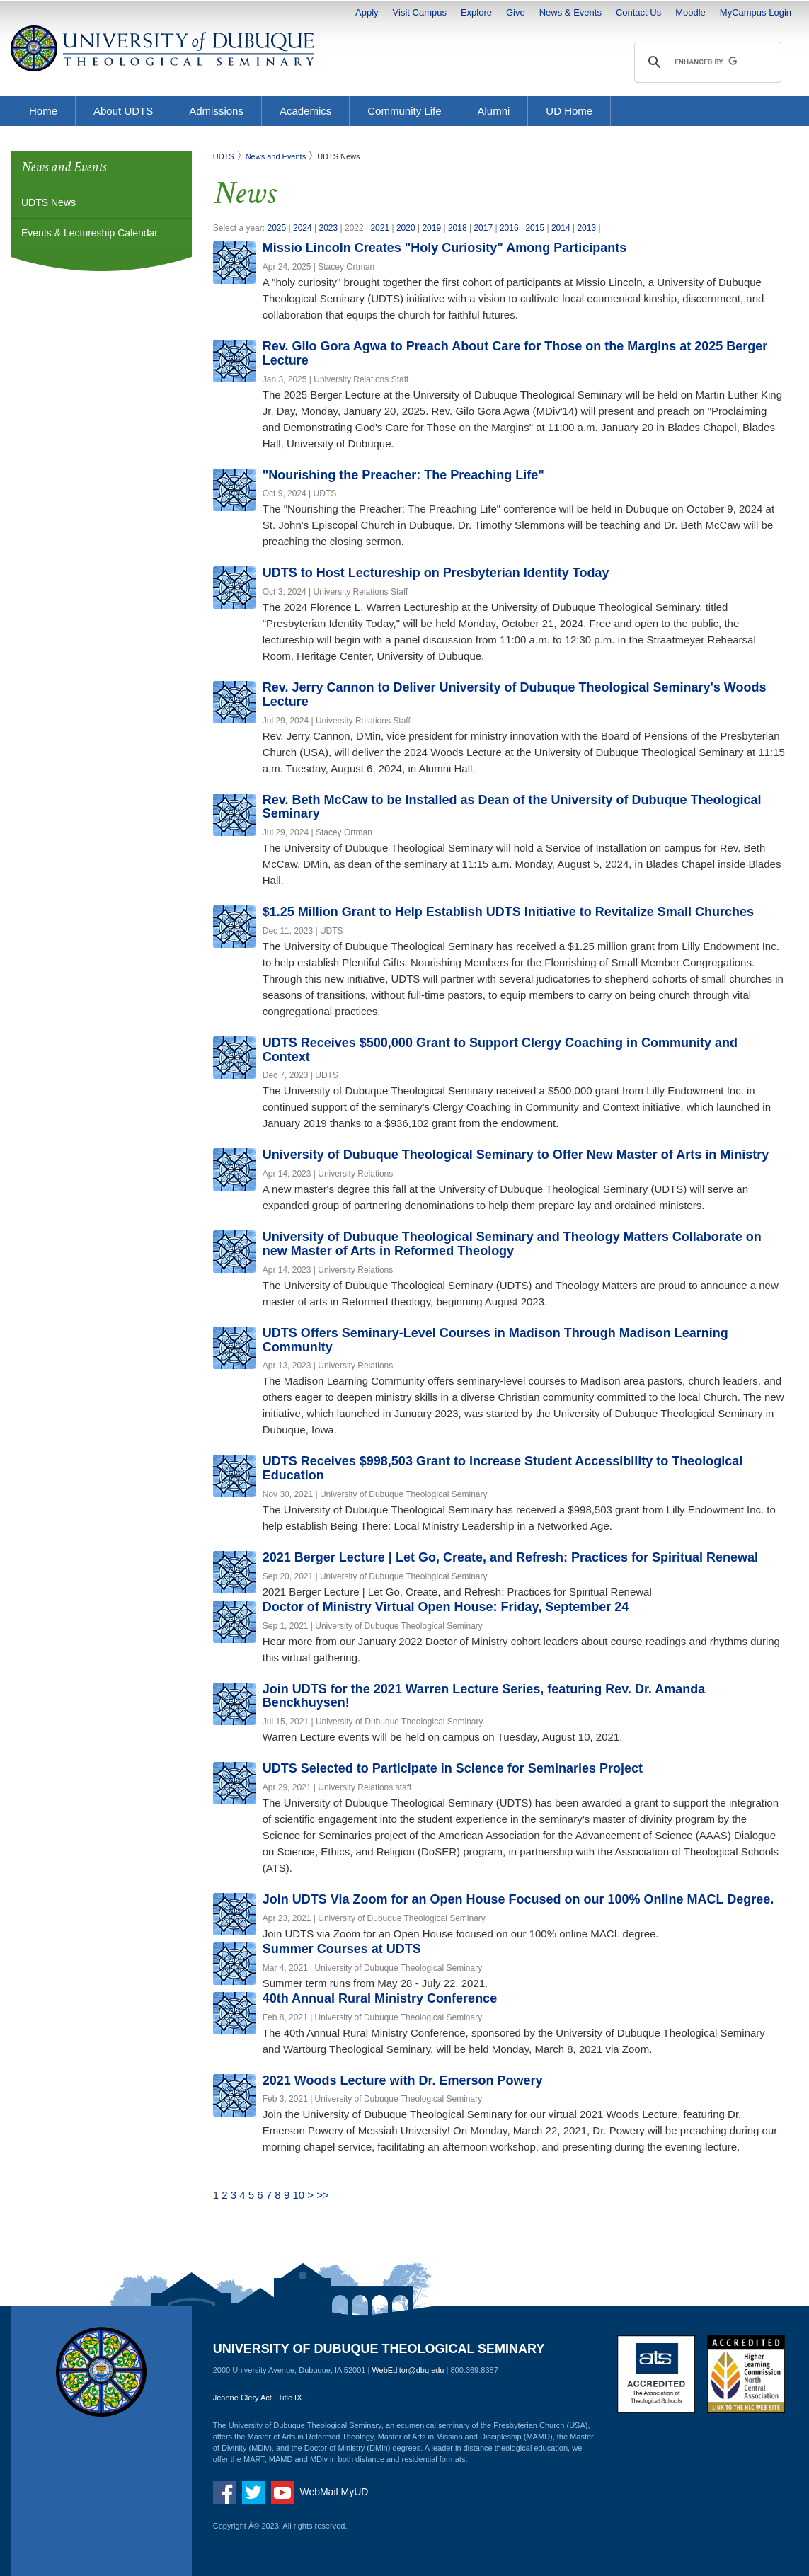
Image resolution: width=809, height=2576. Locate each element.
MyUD (355, 2491)
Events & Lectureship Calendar (89, 233)
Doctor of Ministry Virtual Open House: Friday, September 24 (446, 1607)
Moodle (690, 12)
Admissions (216, 111)
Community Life (404, 111)
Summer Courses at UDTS (342, 1949)
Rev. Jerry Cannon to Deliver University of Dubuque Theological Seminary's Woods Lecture (515, 694)
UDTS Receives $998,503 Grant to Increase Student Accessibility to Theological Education (503, 1468)
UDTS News (48, 202)
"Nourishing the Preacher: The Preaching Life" (403, 475)
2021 (379, 228)
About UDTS (123, 111)
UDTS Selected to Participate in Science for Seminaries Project (453, 1768)
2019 (431, 228)
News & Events (570, 12)
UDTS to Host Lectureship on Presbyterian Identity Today (436, 573)
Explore (476, 12)
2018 (457, 228)
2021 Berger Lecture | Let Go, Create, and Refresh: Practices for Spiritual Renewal (510, 1557)
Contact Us (638, 12)
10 (298, 2195)
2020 (405, 228)
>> (322, 2195)
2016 (509, 228)
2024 (302, 228)
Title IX (290, 2397)
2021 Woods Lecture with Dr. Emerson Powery (403, 2080)
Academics (305, 111)
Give (515, 12)
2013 (586, 228)
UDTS (223, 156)
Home (43, 111)
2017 (483, 228)
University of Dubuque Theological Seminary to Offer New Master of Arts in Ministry (516, 1154)
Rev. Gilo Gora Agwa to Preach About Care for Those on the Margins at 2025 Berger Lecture (515, 353)
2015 (534, 228)
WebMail (318, 2491)
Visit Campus (420, 12)
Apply (367, 12)
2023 (329, 228)
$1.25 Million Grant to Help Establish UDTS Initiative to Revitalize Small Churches (508, 912)
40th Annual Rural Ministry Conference (380, 1998)
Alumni (493, 111)
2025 (276, 228)
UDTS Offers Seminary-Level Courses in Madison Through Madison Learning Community (495, 1340)
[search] (706, 62)
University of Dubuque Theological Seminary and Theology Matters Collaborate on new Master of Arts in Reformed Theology (512, 1244)
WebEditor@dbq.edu (408, 2370)
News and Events (276, 156)
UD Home (569, 111)
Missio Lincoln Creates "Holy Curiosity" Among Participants (445, 248)
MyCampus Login (755, 12)
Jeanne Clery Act (242, 2397)
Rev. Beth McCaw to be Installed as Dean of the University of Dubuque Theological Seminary (512, 807)
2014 (560, 228)
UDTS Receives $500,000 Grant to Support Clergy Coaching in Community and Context (500, 1050)
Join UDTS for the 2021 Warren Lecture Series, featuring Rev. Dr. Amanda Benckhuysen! (484, 1696)
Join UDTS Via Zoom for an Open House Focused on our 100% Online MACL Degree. (518, 1899)
